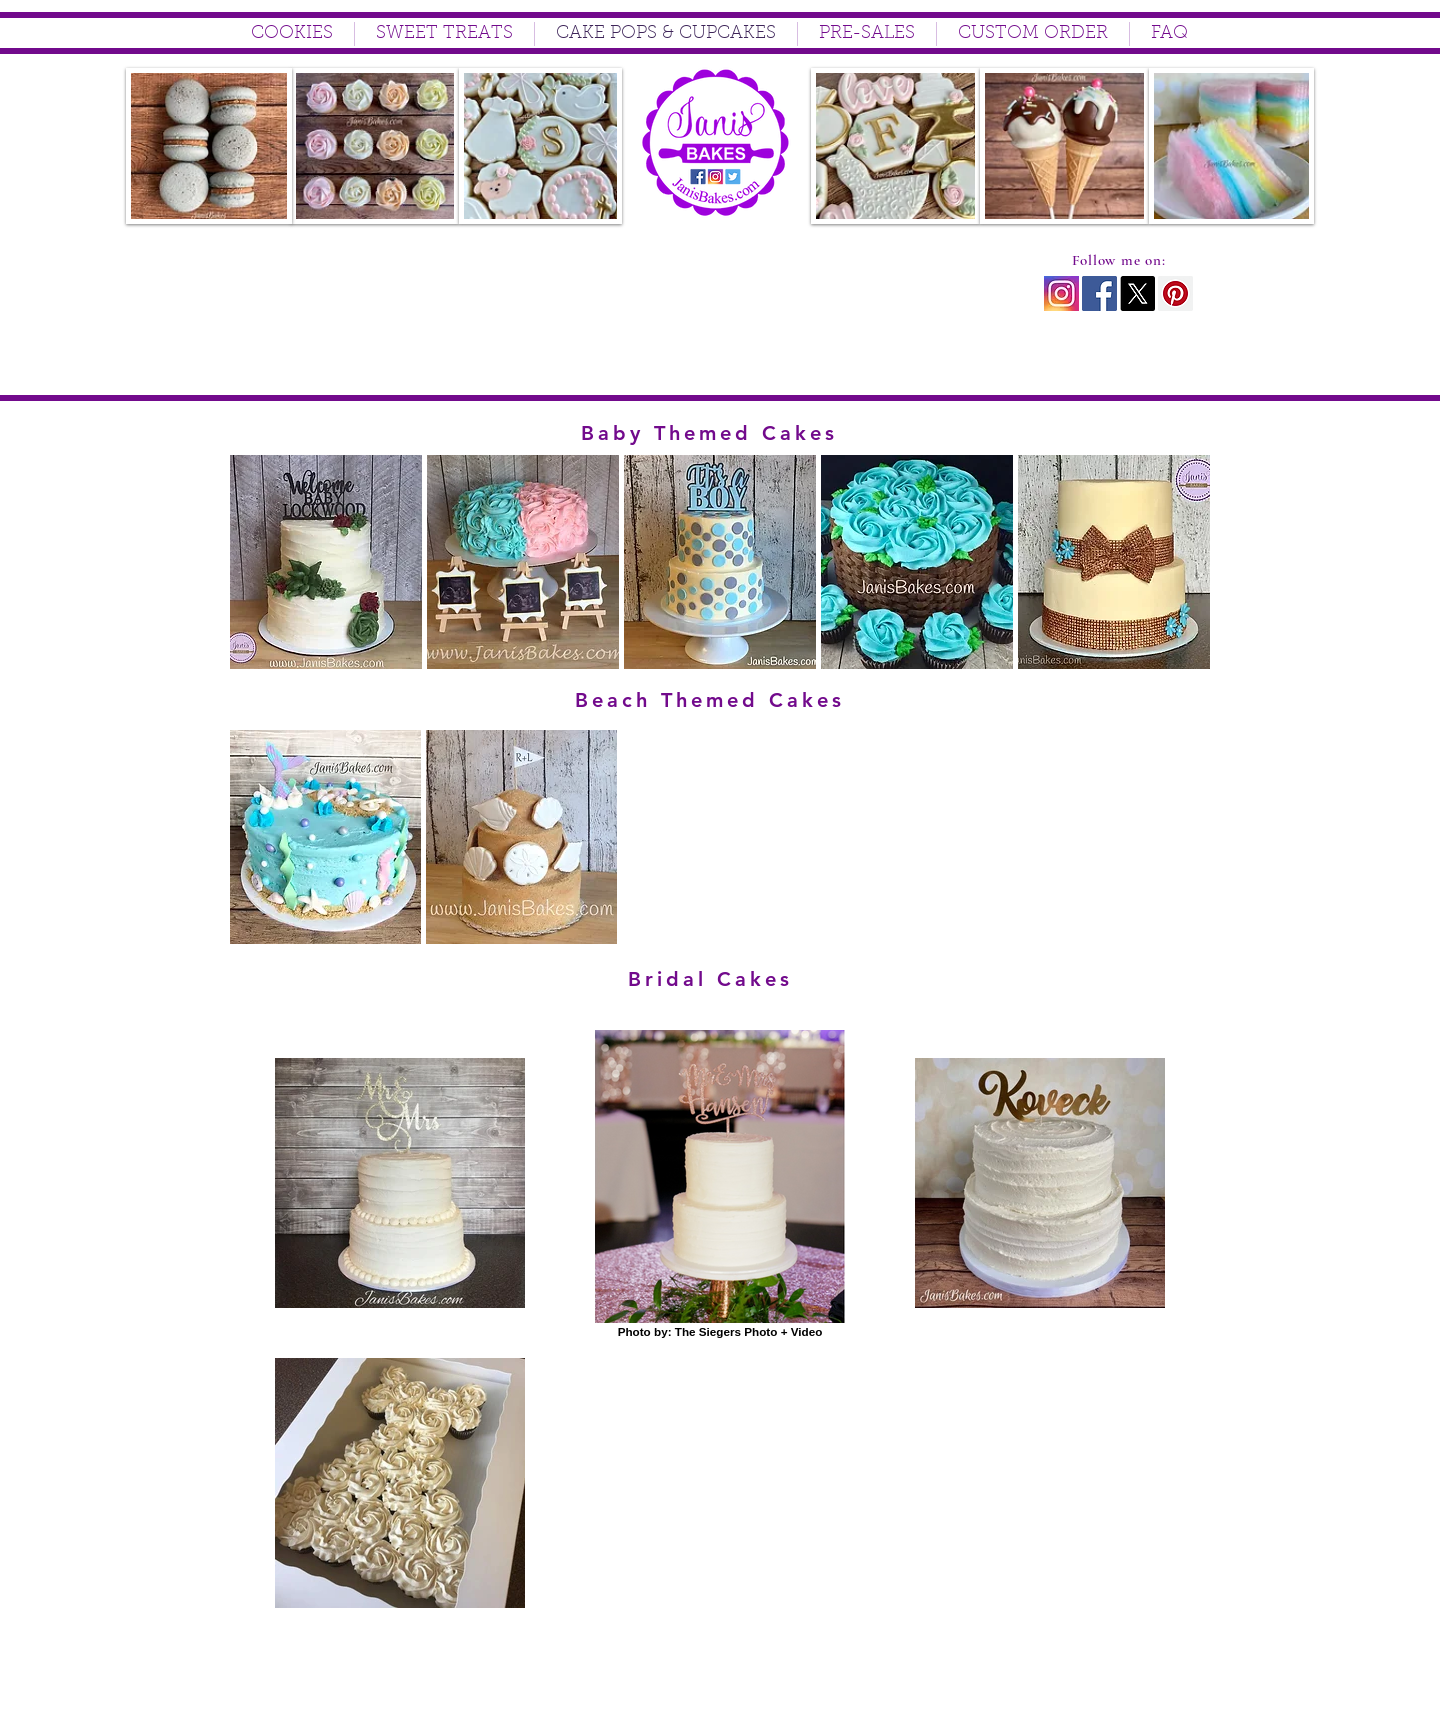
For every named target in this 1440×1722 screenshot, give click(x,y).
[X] (1137, 293)
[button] (326, 562)
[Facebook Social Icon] (1099, 293)
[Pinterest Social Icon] (1175, 293)
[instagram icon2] (1061, 293)
